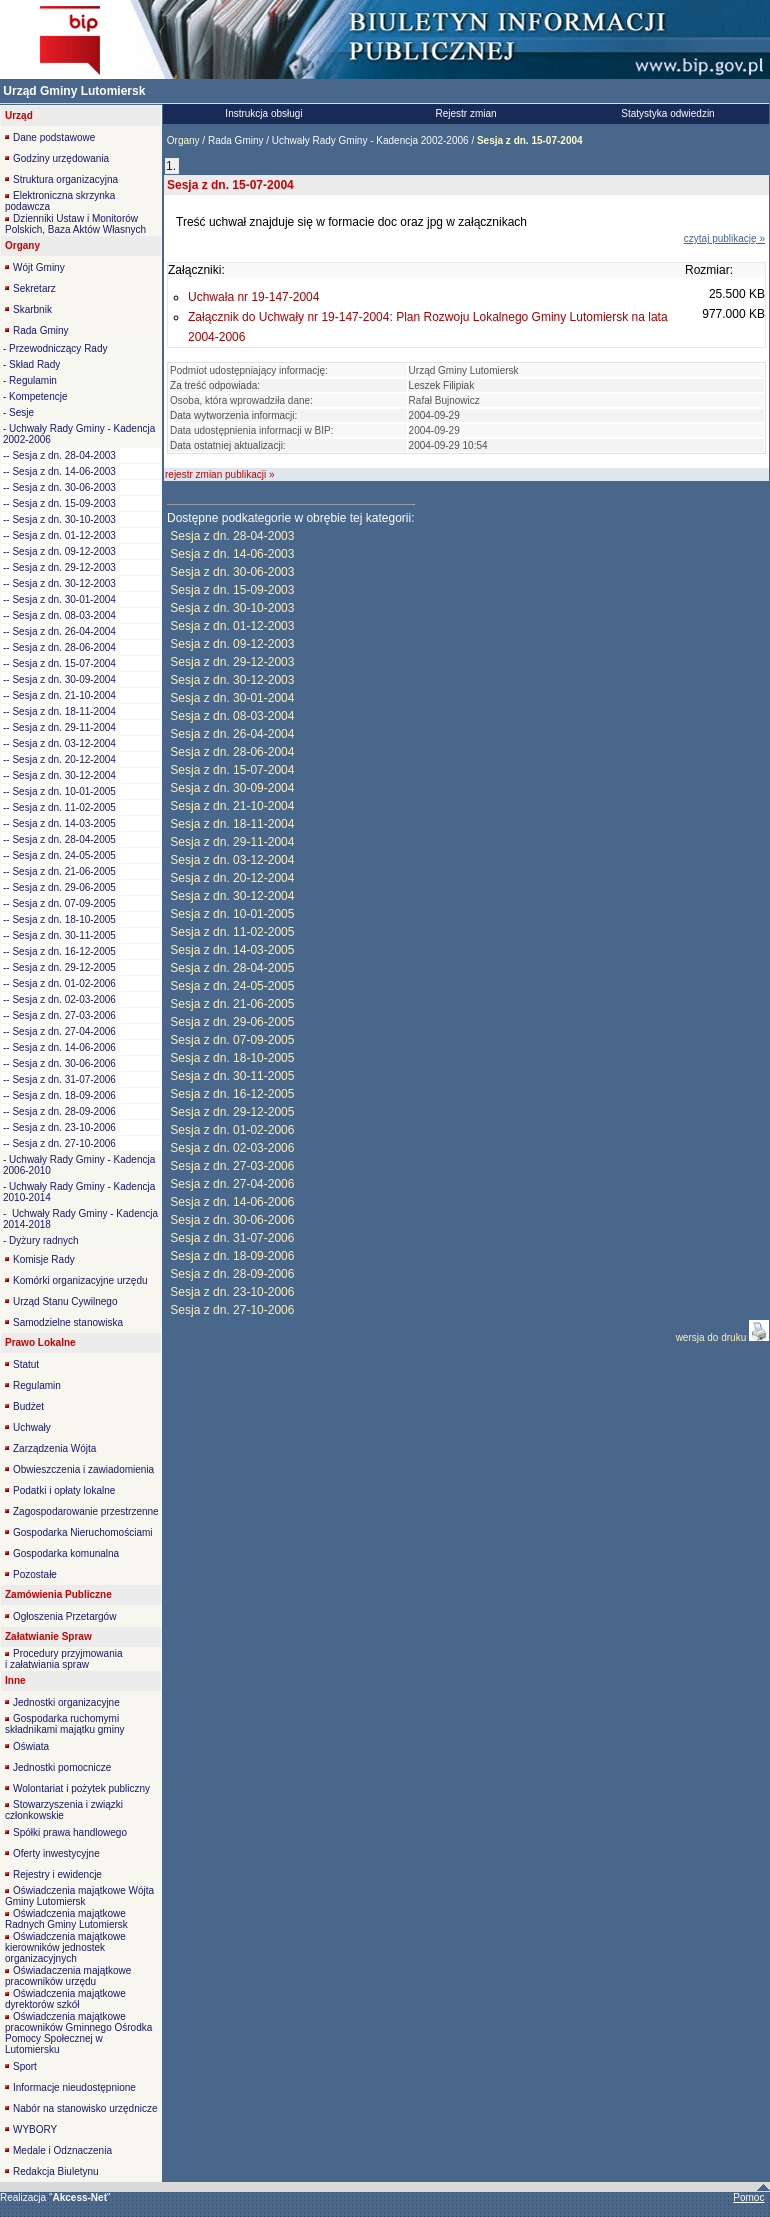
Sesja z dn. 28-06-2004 (232, 752)
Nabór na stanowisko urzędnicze (85, 2108)
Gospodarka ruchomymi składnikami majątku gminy (65, 1724)
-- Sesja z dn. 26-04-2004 (59, 631)
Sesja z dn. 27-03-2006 (232, 1166)
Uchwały (32, 1427)
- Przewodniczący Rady (55, 348)
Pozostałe (35, 1574)
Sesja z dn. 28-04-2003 (232, 536)
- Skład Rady (31, 364)
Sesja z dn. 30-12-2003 (232, 680)
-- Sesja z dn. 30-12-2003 (59, 583)
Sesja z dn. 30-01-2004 (232, 698)
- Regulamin (30, 380)
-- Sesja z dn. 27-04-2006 (59, 1031)
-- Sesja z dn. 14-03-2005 (59, 823)
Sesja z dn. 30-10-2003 (232, 608)
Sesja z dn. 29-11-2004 (232, 842)
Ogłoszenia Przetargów (64, 1616)
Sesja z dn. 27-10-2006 (232, 1310)
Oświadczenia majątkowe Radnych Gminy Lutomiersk (66, 1919)
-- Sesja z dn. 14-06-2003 (59, 471)
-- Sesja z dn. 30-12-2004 (59, 775)
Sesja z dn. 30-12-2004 (232, 896)
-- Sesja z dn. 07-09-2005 (59, 903)
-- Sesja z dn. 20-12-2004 (59, 759)
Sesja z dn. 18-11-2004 (232, 824)
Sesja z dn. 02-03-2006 (232, 1148)
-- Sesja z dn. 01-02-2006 (59, 983)
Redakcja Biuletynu (56, 2171)
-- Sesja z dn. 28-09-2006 (59, 1111)
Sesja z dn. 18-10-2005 (232, 1058)
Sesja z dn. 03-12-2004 (232, 860)
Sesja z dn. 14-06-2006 (232, 1202)
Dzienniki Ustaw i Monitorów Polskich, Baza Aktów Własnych (75, 224)
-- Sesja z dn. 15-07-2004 (59, 663)
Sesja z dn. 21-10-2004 (232, 806)
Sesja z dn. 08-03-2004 (232, 716)
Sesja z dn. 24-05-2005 (232, 986)
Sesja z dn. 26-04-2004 (232, 734)
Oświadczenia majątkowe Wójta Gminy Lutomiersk (79, 1896)
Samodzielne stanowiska (68, 1322)
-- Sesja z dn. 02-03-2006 (59, 999)
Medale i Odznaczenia (62, 2150)
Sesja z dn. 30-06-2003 (232, 572)
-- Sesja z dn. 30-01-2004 (59, 599)
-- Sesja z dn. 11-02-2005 (59, 807)
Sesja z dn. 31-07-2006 (232, 1238)
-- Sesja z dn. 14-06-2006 (59, 1047)
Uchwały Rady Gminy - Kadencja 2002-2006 (370, 140)
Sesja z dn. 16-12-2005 (232, 1094)
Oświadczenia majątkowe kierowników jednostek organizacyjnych (65, 1947)
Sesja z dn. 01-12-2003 (232, 626)
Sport (25, 2066)
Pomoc (748, 2197)
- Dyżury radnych (41, 1240)
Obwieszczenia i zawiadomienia (83, 1469)
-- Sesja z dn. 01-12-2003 (59, 535)
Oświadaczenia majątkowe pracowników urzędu (68, 1976)
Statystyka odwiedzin (667, 113)
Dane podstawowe (54, 137)
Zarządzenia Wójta (54, 1448)
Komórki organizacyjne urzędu (80, 1280)
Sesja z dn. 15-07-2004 (232, 770)
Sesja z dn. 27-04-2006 (232, 1184)
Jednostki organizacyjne (66, 1702)
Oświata (31, 1746)
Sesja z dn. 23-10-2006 (232, 1292)
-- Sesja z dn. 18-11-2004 (59, 711)
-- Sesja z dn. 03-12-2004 (59, 743)
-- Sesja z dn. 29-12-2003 (59, 567)
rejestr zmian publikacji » (220, 474)
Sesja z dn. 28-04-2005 (232, 968)
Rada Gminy (41, 330)
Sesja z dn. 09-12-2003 (232, 644)
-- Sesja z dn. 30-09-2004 (59, 679)
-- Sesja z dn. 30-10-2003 (59, 519)
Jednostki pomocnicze (62, 1767)
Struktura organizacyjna (65, 179)
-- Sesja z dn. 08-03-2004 (59, 615)
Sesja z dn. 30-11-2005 (232, 1076)
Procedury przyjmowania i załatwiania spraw (64, 1659)
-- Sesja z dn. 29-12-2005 (59, 967)
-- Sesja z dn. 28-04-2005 (59, 839)
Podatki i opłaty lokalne (64, 1490)
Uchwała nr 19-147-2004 (253, 297)
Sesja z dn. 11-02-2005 (232, 932)
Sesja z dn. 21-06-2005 (232, 1004)
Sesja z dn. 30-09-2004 (232, 788)
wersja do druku (712, 1337)
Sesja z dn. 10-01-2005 (232, 914)
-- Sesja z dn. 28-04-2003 (59, 455)
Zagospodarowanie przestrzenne (86, 1511)
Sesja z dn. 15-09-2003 (232, 590)
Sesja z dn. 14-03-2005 (232, 950)
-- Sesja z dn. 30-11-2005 (59, 935)
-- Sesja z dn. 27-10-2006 (59, 1143)
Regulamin (37, 1385)
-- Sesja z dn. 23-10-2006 (59, 1127)
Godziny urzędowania (61, 158)
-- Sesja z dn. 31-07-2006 (59, 1079)
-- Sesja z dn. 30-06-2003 (59, 487)
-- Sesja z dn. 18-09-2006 (59, 1095)
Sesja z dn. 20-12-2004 (232, 878)
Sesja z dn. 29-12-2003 (232, 662)
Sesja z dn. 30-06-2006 (232, 1220)
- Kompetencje (35, 396)
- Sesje (18, 412)
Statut (26, 1364)
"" (80, 2197)
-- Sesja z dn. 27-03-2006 (59, 1015)
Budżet (28, 1406)
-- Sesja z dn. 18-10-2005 (59, 919)
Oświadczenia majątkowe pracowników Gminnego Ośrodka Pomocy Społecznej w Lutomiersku (78, 2033)
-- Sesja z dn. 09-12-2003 (59, 551)
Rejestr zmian (465, 113)
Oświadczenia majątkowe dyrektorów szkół (65, 1999)
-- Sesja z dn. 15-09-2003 (59, 503)
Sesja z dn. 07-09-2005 (232, 1040)
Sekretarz (34, 288)
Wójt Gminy (39, 267)
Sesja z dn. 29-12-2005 (232, 1112)
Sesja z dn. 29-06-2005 (232, 1022)
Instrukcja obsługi (263, 113)
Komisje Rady (44, 1259)
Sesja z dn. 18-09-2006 (232, 1256)
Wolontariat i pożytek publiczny (81, 1788)
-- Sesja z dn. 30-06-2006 (59, 1063)
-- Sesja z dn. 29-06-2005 (59, 887)
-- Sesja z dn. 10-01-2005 (59, 791)
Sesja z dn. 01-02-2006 (232, 1130)
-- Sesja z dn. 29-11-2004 (59, 727)
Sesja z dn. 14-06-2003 (232, 554)
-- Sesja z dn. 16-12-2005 (59, 951)
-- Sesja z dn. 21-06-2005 (59, 871)
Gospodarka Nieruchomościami (83, 1532)
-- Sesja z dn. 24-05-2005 (59, 855)
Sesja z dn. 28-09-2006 (232, 1274)
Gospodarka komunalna (66, 1553)
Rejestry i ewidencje (57, 1874)
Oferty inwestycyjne (56, 1853)
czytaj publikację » (724, 238)
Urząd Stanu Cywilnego (65, 1301)
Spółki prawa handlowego (70, 1832)
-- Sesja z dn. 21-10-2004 (59, 695)
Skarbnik (32, 309)
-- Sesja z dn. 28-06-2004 (59, 647)
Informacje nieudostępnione (74, 2087)
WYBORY (35, 2129)
